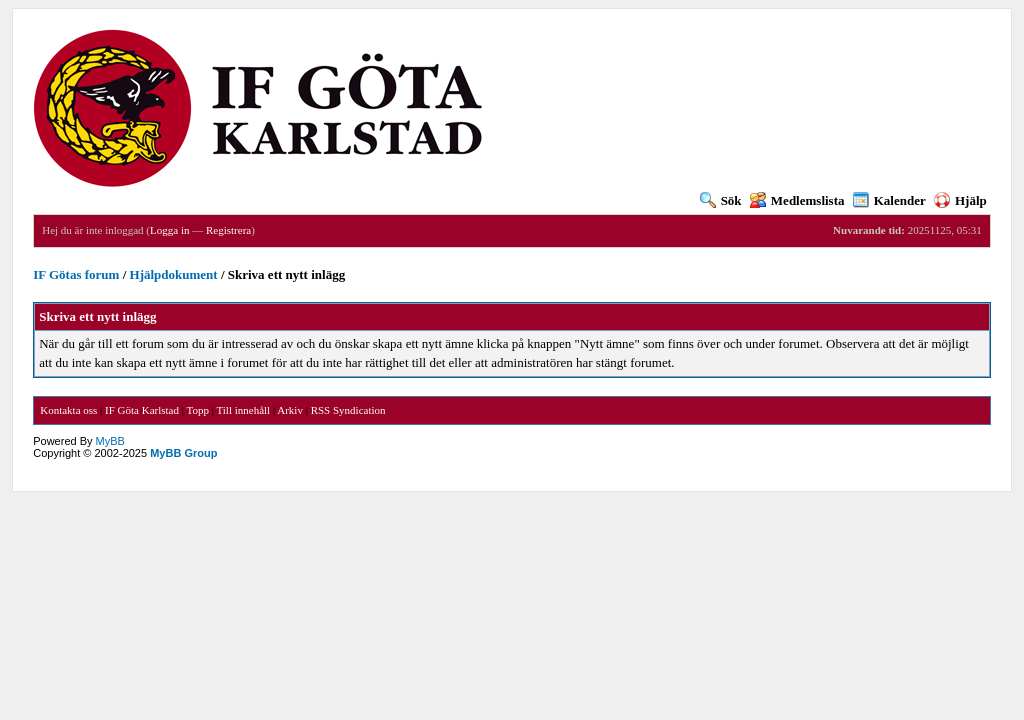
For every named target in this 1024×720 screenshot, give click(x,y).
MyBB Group (183, 453)
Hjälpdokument (174, 274)
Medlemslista (797, 200)
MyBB (110, 441)
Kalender (889, 200)
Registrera (228, 230)
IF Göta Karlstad (142, 410)
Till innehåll (243, 410)
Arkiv (290, 410)
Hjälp (960, 200)
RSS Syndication (348, 410)
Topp (198, 410)
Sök (721, 200)
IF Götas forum (76, 274)
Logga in (169, 230)
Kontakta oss (68, 410)
